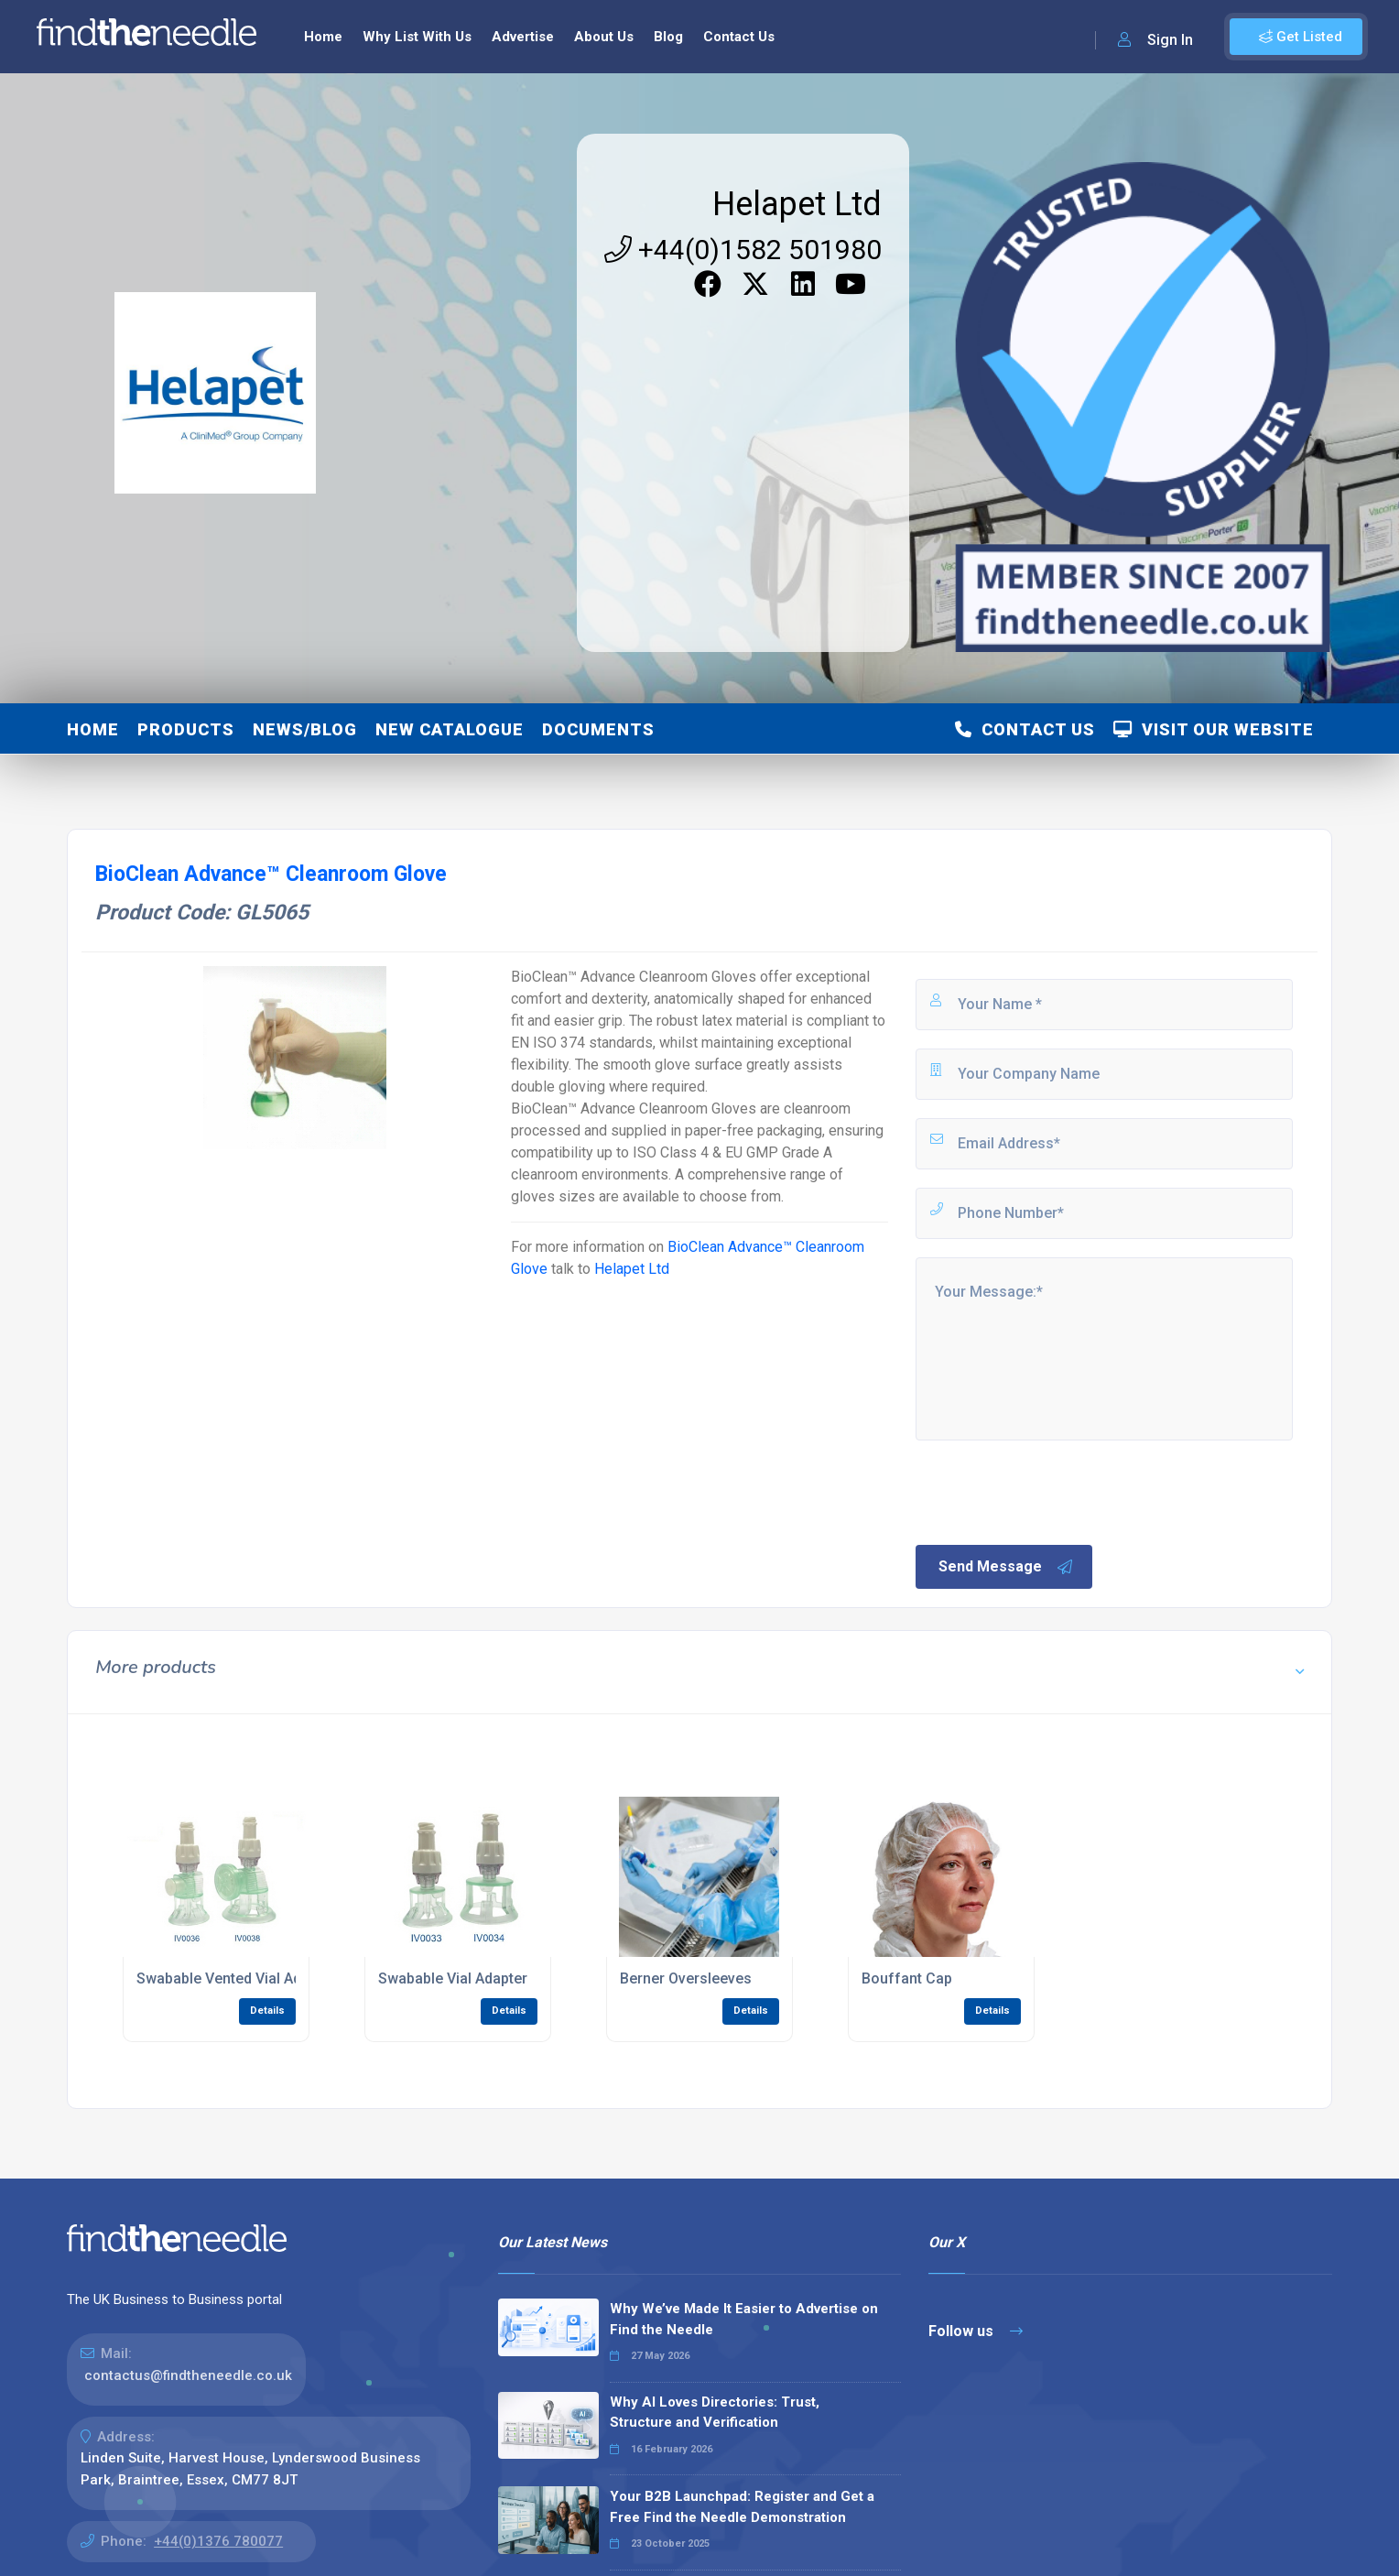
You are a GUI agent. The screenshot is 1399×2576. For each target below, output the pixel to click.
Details (267, 2010)
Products (185, 729)
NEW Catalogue (449, 729)
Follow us (975, 2331)
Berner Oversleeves (686, 1978)
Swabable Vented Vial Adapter (236, 1978)
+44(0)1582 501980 (743, 250)
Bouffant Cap (907, 1978)
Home (323, 36)
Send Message (1006, 1567)
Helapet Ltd (797, 204)
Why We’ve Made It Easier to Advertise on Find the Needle (744, 2319)
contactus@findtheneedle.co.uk (188, 2375)
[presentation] (1052, 1491)
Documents (598, 729)
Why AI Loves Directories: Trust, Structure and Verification (714, 2412)
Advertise (523, 36)
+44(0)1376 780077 (218, 2541)
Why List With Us (417, 36)
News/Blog (305, 729)
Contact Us (739, 36)
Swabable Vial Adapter (452, 1978)
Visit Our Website (1213, 729)
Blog (668, 36)
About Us (604, 36)
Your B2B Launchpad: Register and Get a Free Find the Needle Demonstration (742, 2507)
